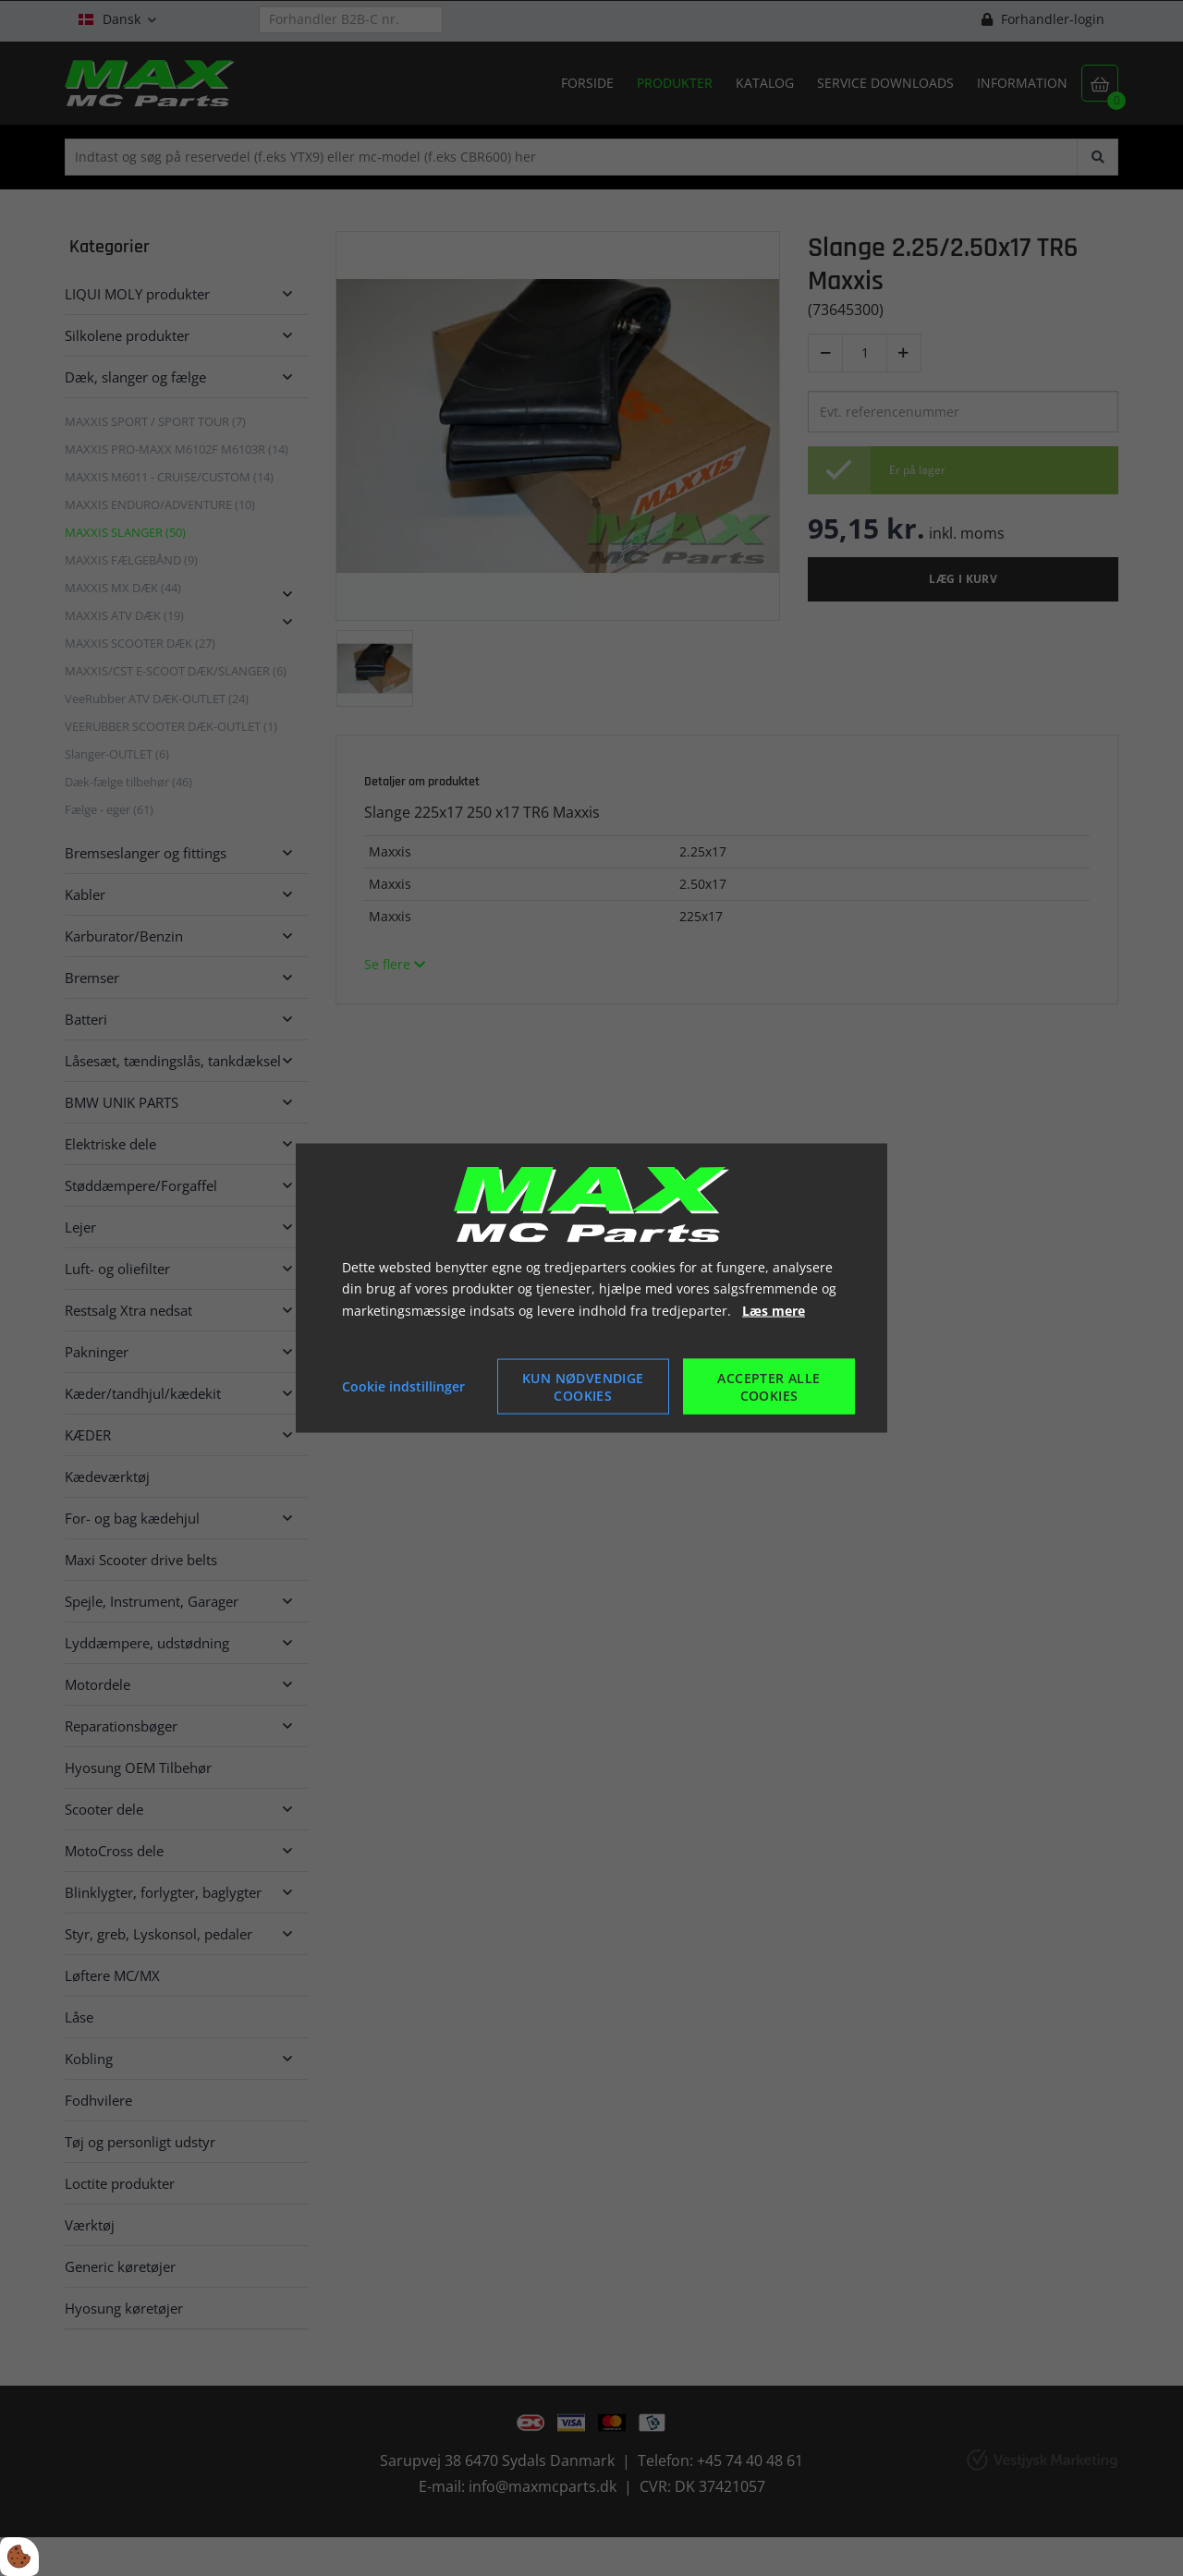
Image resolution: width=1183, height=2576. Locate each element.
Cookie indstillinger (403, 1386)
